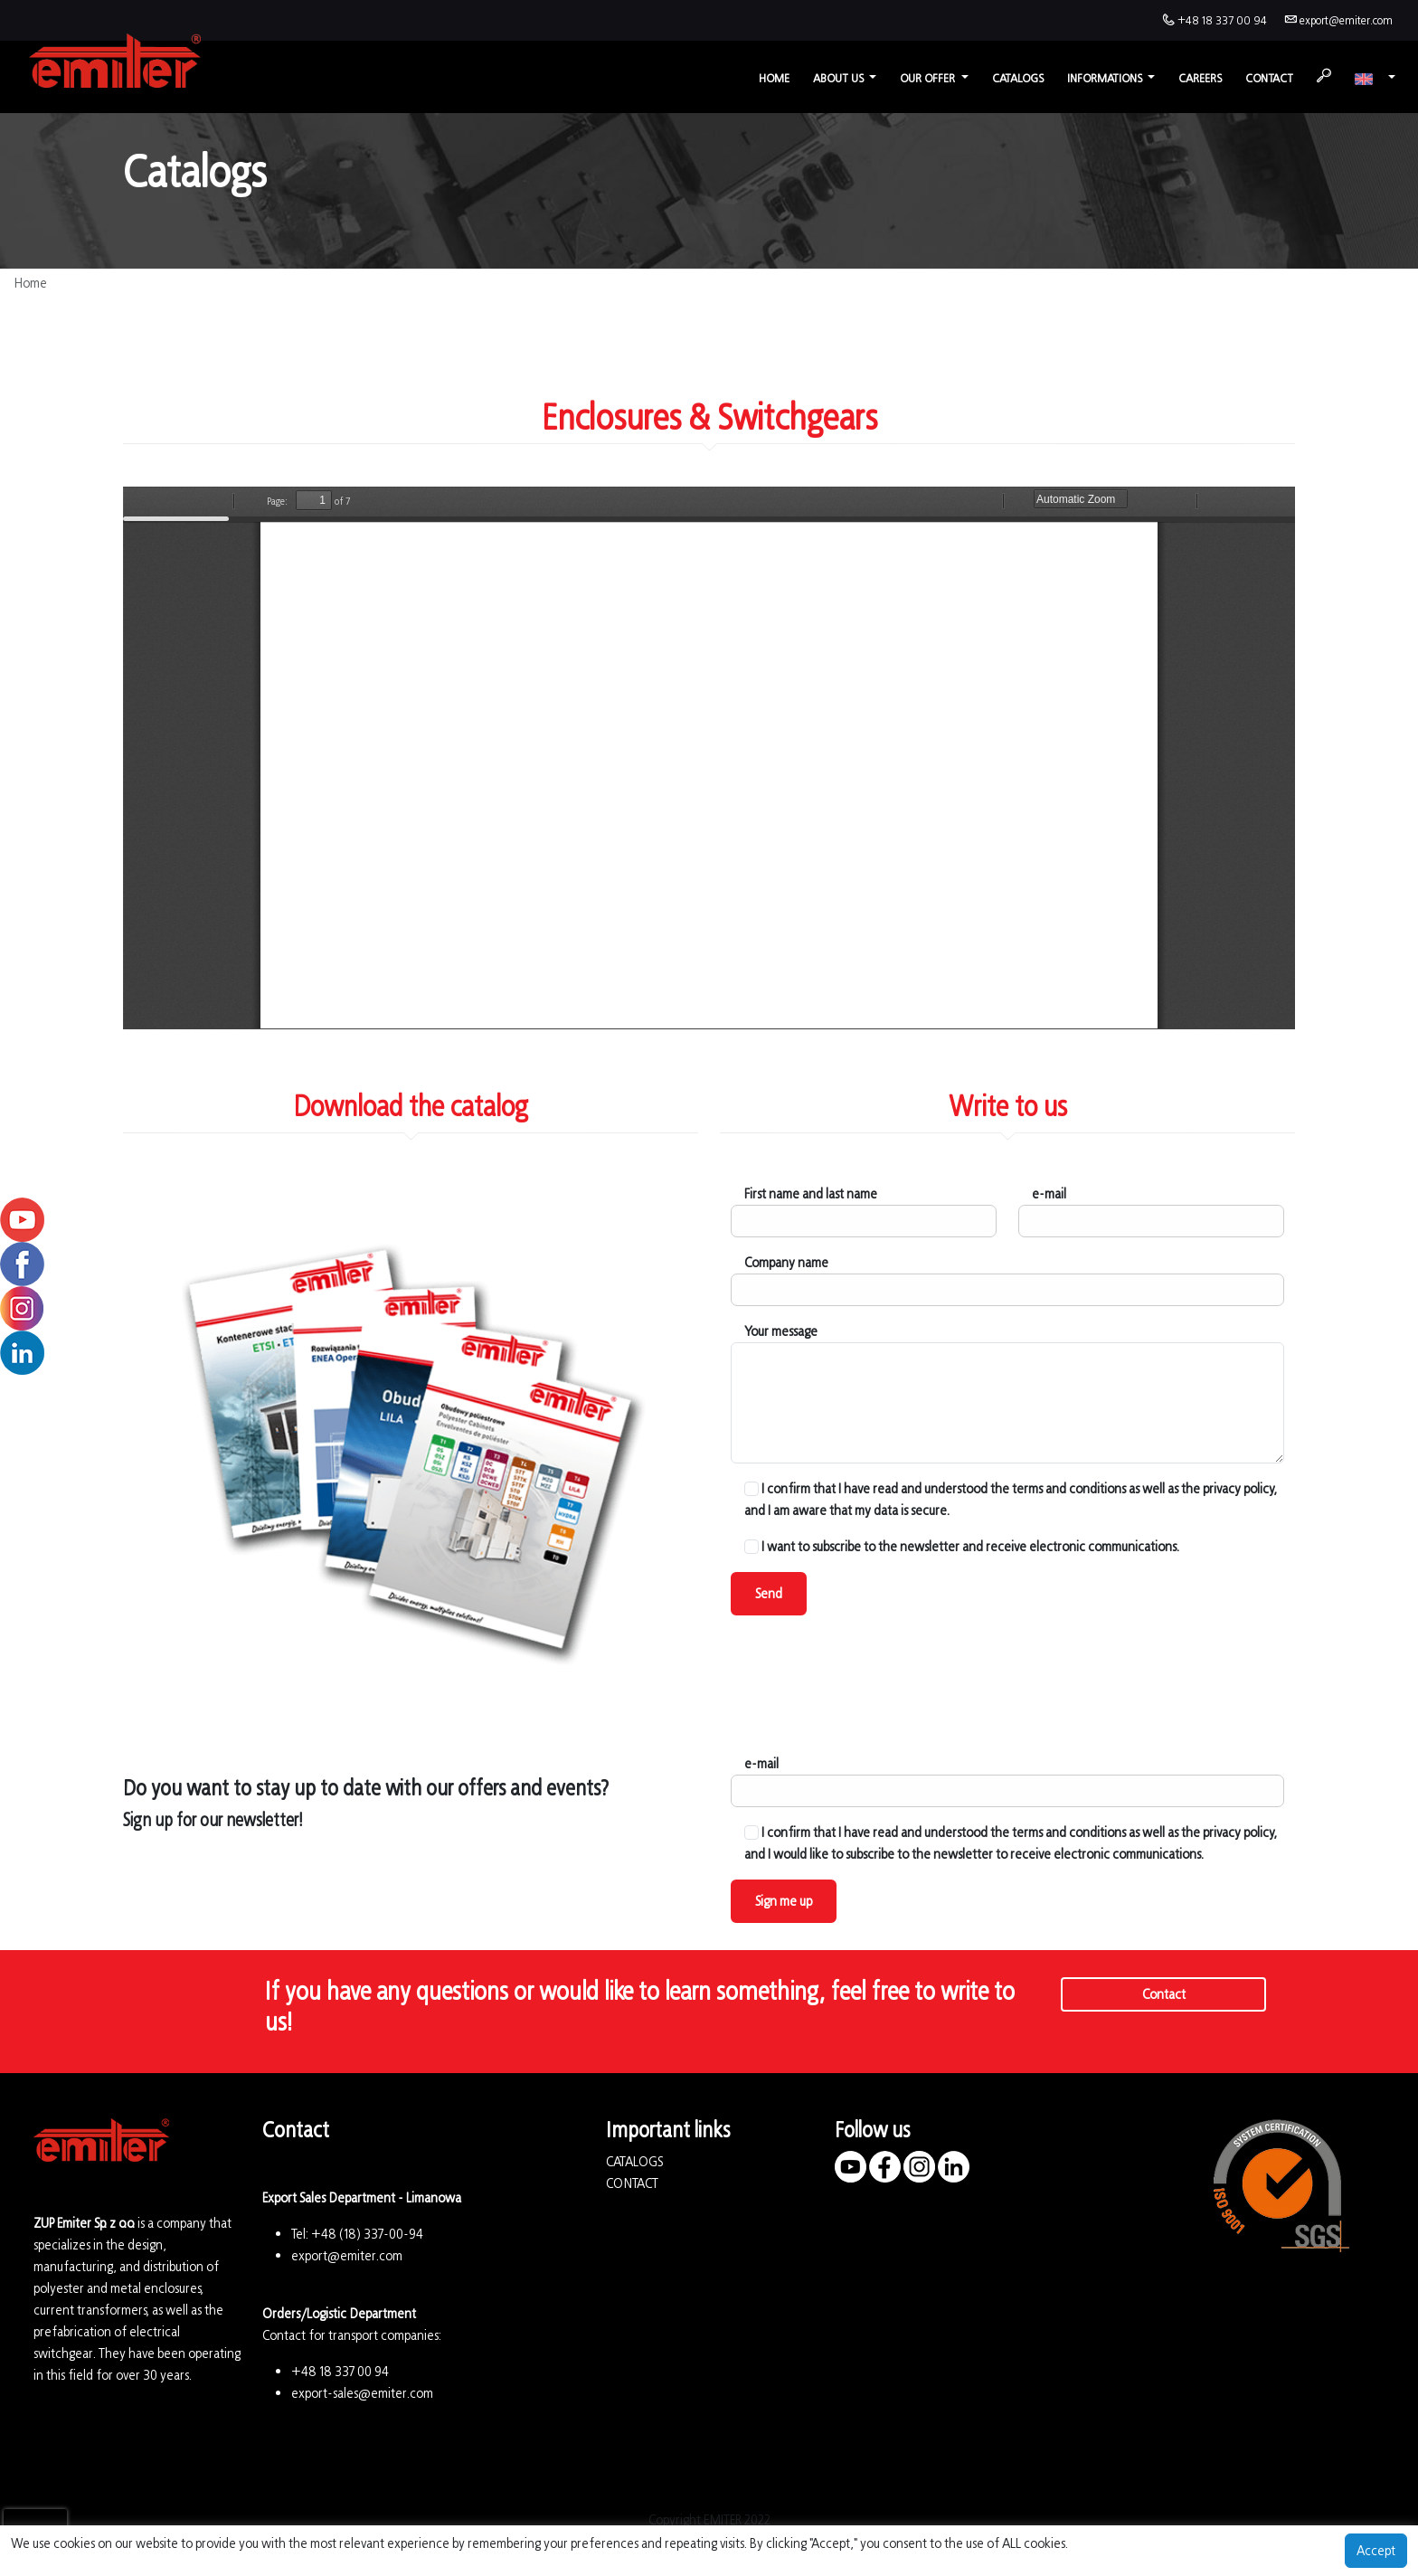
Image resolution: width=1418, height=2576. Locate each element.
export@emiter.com (1346, 20)
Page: (277, 501)
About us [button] (839, 78)
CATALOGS (634, 2161)
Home (774, 78)
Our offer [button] (929, 78)
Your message (781, 1331)
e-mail (1049, 1193)
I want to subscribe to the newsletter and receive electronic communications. (961, 1546)
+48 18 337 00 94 (1222, 20)
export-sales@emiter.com (362, 2392)
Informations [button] (1106, 78)
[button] (1375, 78)
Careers (1200, 78)
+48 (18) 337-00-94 (367, 2233)
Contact (1269, 78)
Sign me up (783, 1900)
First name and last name (810, 1193)
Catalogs (1018, 78)
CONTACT (632, 2183)
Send (768, 1593)
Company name (786, 1262)
